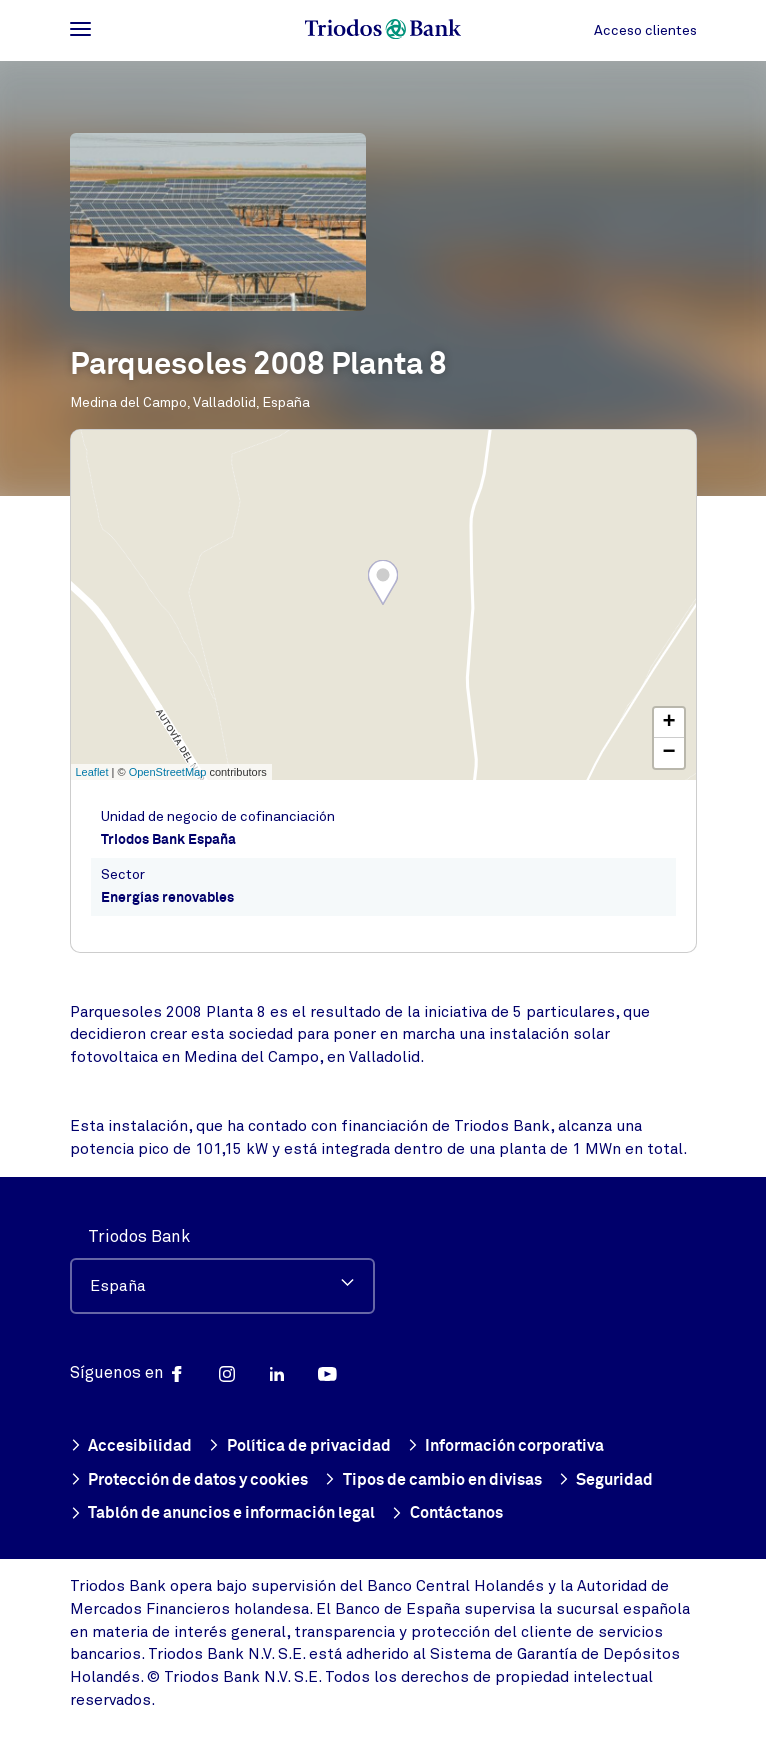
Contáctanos (447, 1514)
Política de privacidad (299, 1447)
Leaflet (92, 772)
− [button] (668, 753)
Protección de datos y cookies (189, 1480)
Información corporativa (506, 1447)
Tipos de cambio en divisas (433, 1480)
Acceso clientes (645, 30)
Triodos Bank (139, 1236)
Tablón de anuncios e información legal (223, 1514)
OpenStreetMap (168, 772)
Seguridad (606, 1480)
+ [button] (668, 723)
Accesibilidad (131, 1447)
